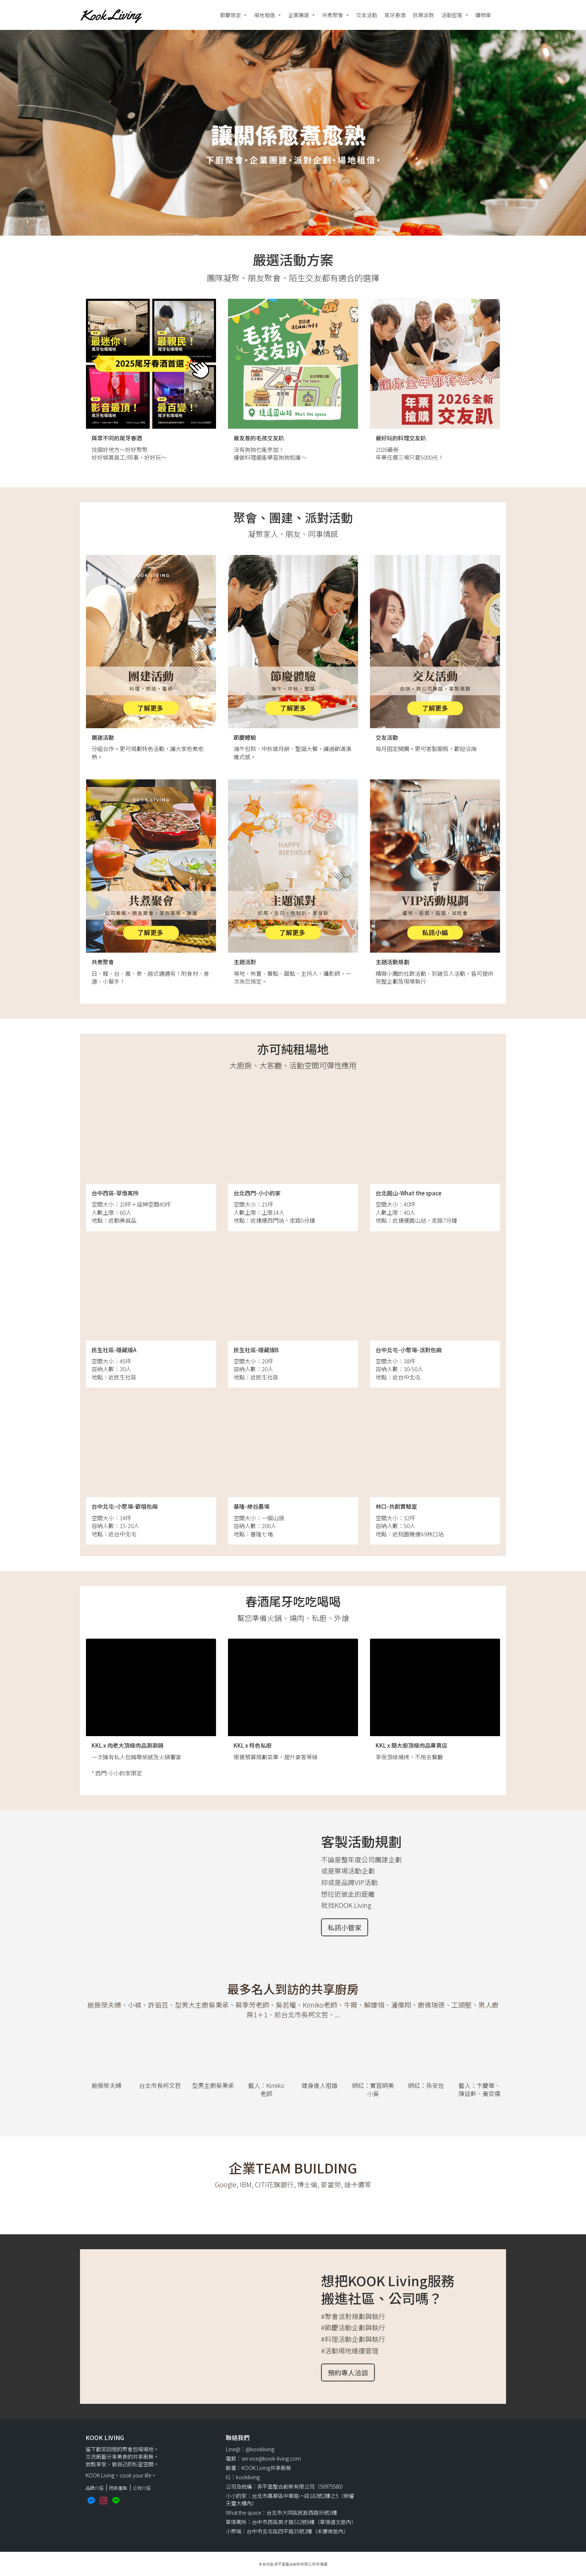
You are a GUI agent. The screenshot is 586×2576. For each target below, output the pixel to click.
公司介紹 (142, 2488)
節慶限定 (230, 15)
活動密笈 (451, 15)
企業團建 (298, 15)
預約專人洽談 (348, 2372)
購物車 (483, 15)
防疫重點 (118, 2488)
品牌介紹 (95, 2488)
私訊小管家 (344, 1927)
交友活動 (366, 15)
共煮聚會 (332, 15)
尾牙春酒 (395, 15)
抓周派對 (423, 15)
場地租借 (264, 15)
